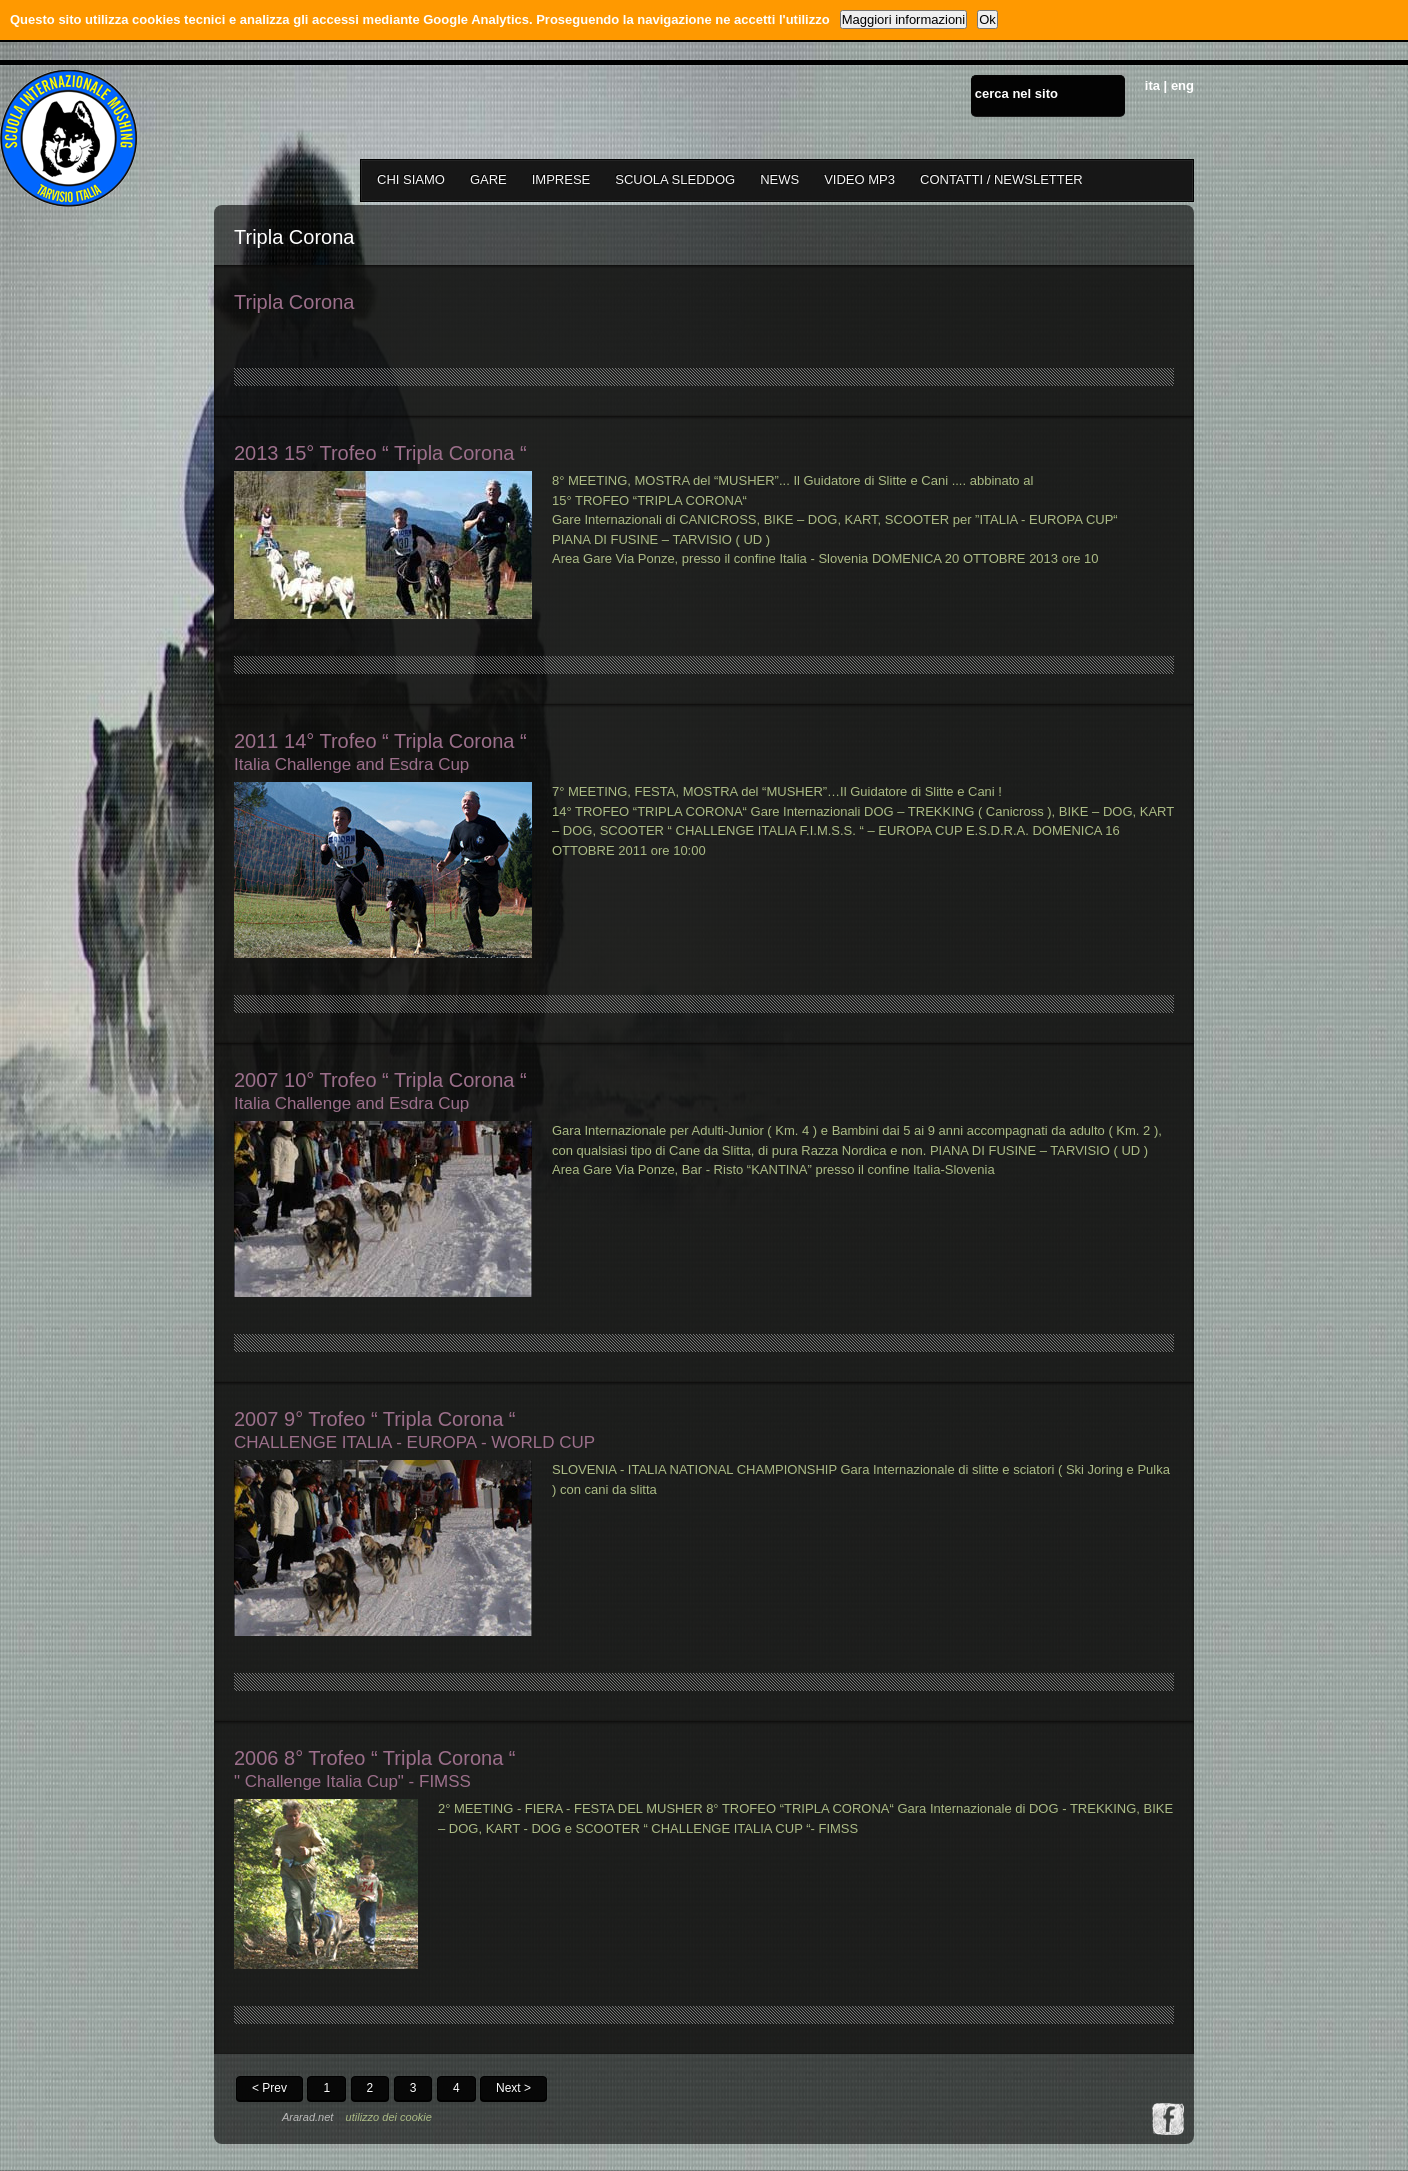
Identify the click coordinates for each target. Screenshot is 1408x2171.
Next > (513, 2088)
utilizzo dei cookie (389, 2117)
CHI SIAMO (411, 179)
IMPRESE (561, 179)
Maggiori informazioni (904, 19)
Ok (987, 19)
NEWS (779, 179)
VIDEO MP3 (859, 179)
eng (1182, 85)
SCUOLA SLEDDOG (675, 179)
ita (1152, 85)
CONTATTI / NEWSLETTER (1001, 179)
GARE (488, 179)
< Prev (269, 2088)
